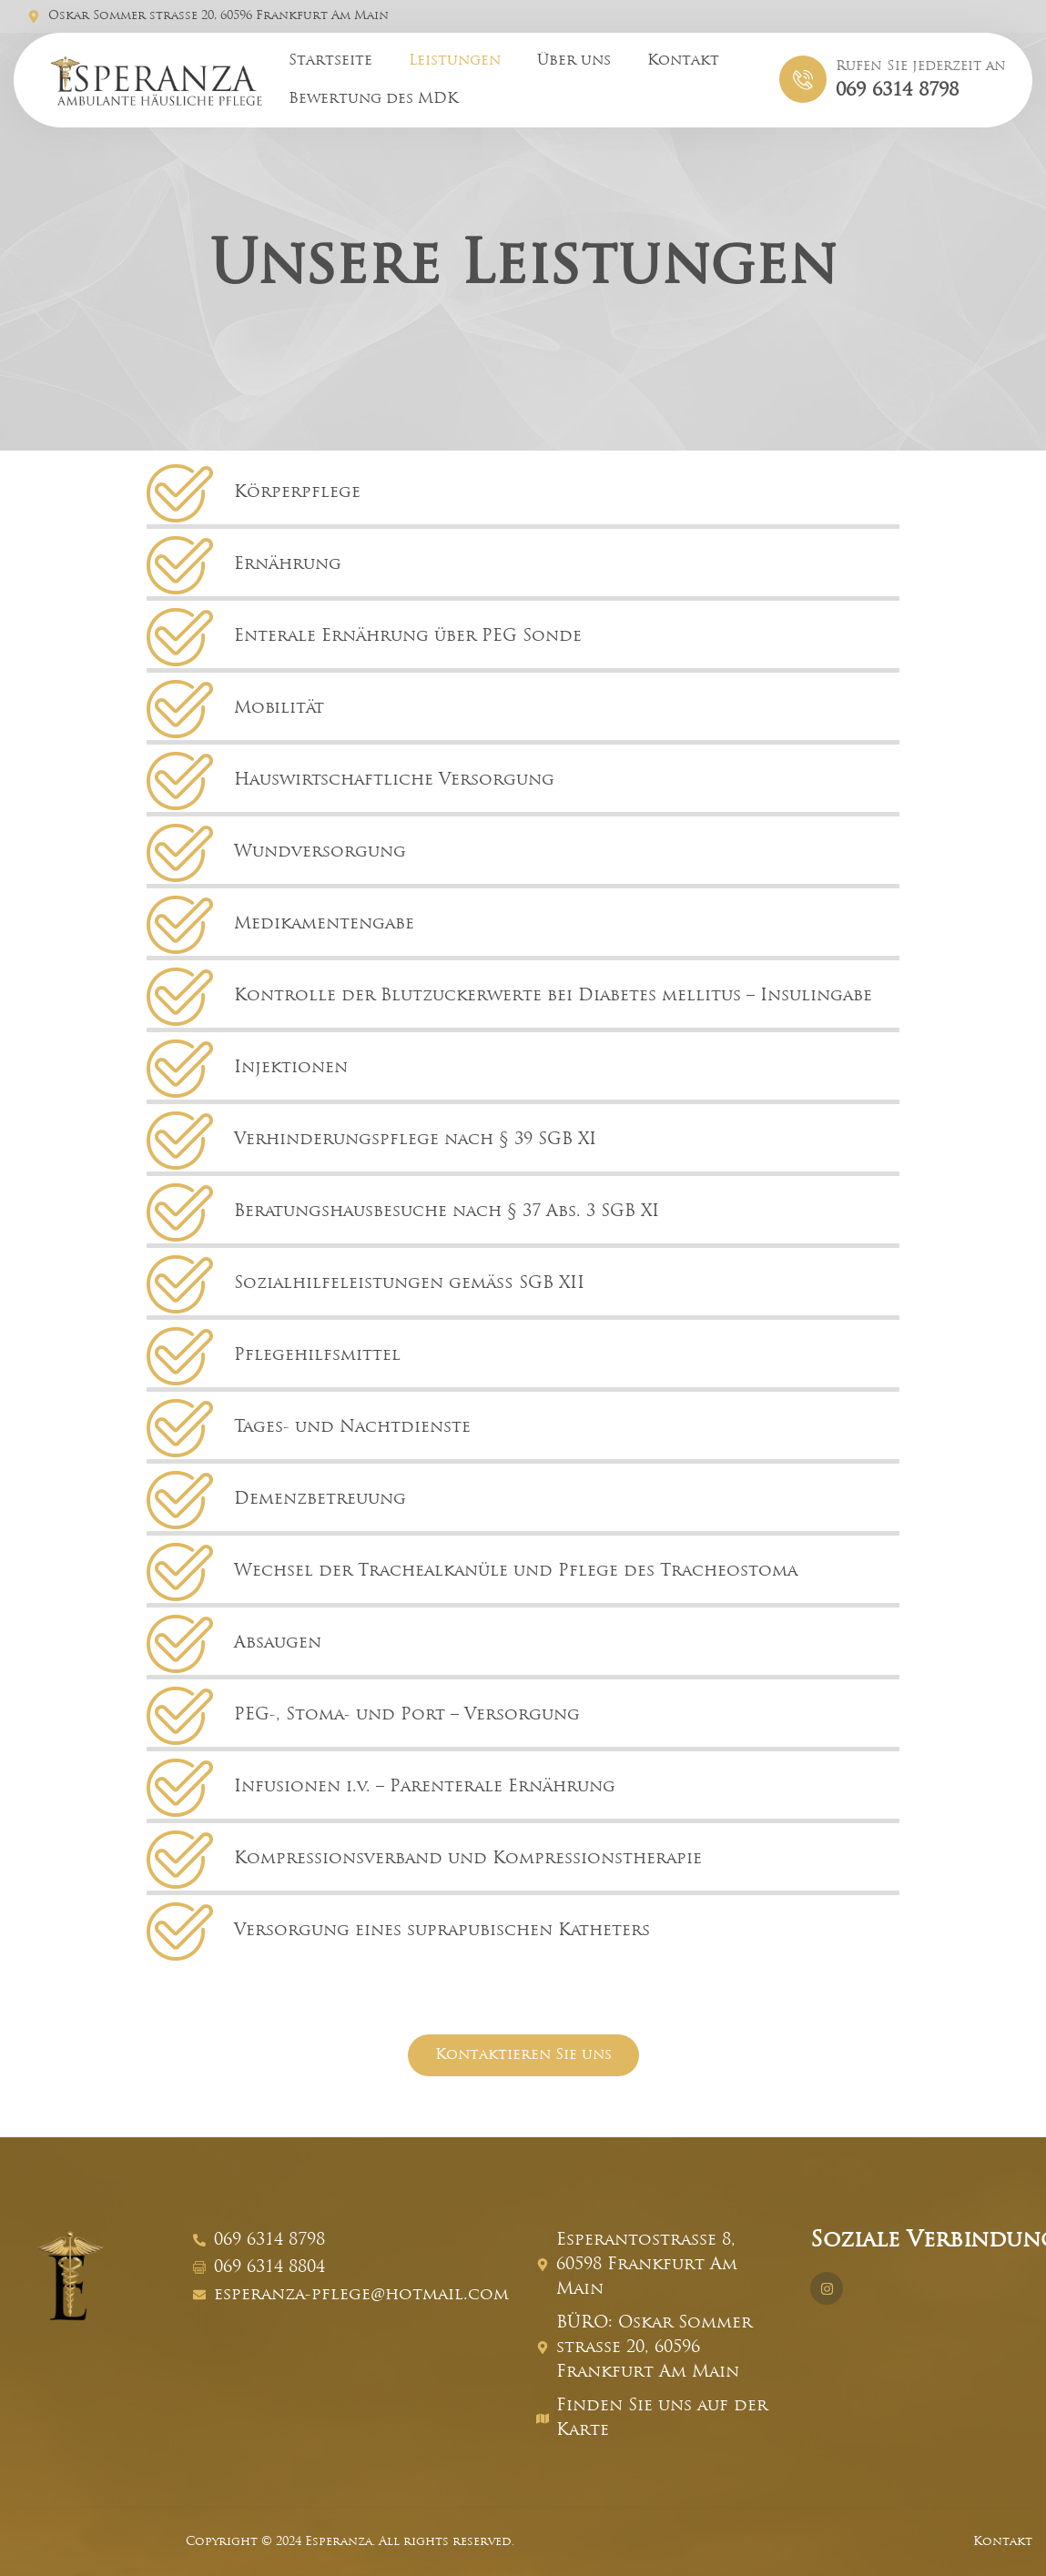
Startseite (330, 61)
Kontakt (683, 61)
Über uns (574, 61)
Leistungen (455, 61)
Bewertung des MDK (373, 99)
